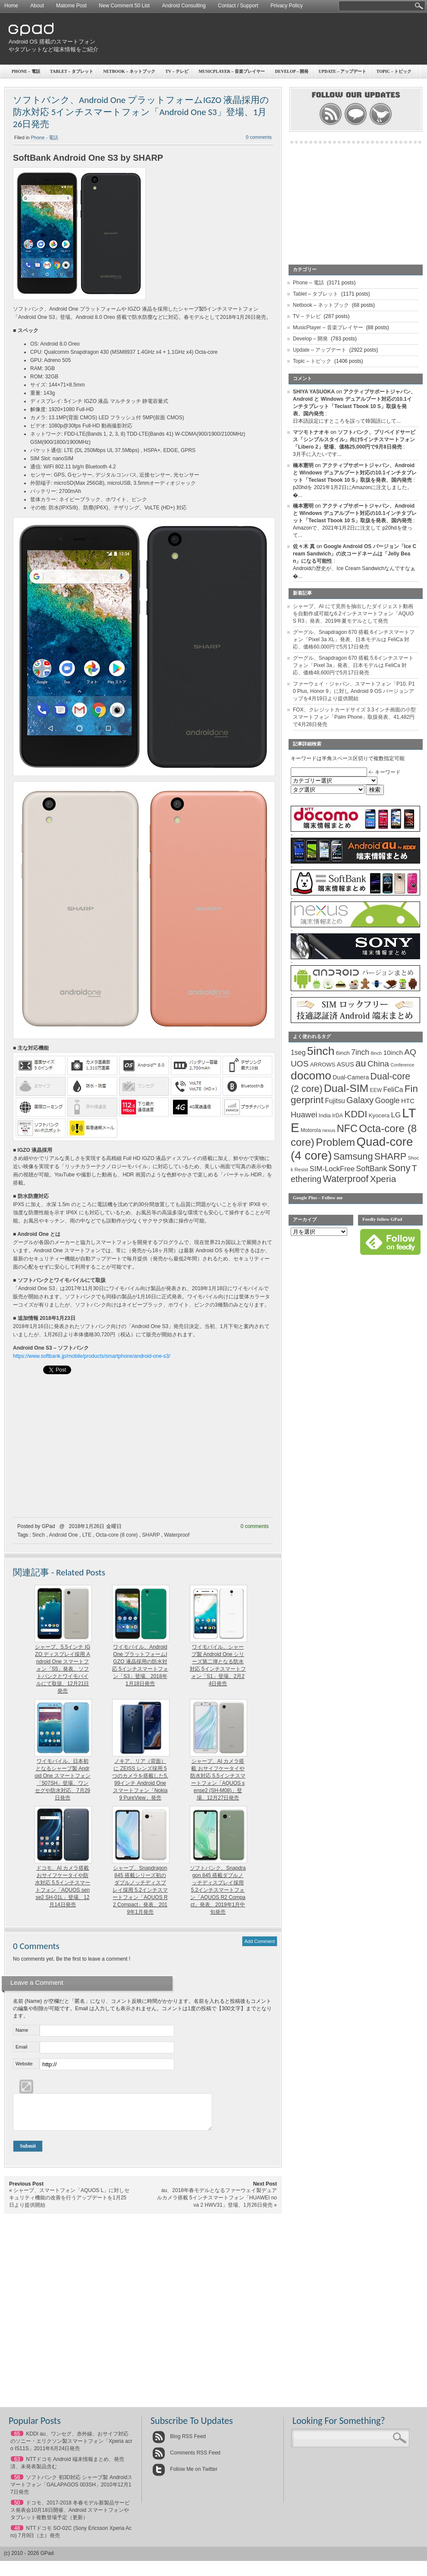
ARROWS (323, 1064)
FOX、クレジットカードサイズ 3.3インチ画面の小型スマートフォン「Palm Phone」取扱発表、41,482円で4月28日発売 (354, 717)
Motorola (311, 1130)
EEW (376, 1090)
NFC (347, 1128)
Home (11, 6)
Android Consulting (184, 6)
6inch (343, 1053)
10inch (393, 1052)
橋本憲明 (303, 465)
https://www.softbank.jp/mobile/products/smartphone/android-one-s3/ (91, 1356)
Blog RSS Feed (179, 2443)
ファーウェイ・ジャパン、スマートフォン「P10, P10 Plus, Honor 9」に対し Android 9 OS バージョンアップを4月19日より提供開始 (354, 691)
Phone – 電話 (26, 71)
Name (22, 2030)
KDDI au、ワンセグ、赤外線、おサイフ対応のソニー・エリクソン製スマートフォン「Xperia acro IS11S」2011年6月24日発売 (71, 2447)
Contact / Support (238, 6)
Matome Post (71, 6)
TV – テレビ (176, 71)
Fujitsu (335, 1100)
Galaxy (360, 1100)
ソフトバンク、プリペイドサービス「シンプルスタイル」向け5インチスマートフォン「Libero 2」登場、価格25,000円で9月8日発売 (354, 439)
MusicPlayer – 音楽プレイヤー (328, 327)
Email (22, 2046)
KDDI (355, 1114)
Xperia (383, 1179)
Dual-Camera (351, 1077)
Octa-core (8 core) (117, 1535)
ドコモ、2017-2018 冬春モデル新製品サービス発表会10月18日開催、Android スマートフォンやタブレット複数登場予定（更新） (70, 2516)
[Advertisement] (319, 79)
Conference (402, 1064)
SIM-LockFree (332, 1169)
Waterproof (176, 1535)
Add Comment (260, 1941)
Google (387, 1100)
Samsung (353, 1156)
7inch (360, 1052)
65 (17, 2440)
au (360, 1063)
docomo (311, 1075)
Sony (400, 1168)
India (325, 1115)
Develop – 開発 (310, 339)
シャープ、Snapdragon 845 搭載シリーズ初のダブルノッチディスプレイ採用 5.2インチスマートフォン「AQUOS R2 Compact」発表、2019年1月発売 (140, 1890)
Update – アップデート (319, 350)
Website (24, 2063)
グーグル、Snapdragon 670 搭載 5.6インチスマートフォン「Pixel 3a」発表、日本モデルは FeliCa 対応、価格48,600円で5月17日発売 (353, 665)
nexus (328, 1130)
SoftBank (371, 1168)
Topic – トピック (312, 361)
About (37, 6)
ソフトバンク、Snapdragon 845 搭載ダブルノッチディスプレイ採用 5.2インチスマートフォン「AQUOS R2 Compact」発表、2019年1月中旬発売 (217, 1890)
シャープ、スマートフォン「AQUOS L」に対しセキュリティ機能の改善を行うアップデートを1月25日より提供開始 (69, 2204)
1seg (298, 1052)
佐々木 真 (304, 546)
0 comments (255, 1526)
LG (396, 1115)
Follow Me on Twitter (184, 2476)
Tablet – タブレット (71, 71)
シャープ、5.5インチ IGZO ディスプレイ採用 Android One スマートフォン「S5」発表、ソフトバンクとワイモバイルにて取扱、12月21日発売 (63, 1669)
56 (17, 2484)
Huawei (304, 1114)
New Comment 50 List (124, 6)
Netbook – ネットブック (129, 71)
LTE (86, 1535)
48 (17, 2535)
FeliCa (393, 1089)
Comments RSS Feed (186, 2459)
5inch (38, 1535)
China (378, 1063)
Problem (335, 1142)
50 (17, 2509)
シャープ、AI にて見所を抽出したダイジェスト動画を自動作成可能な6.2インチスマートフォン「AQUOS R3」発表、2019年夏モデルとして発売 (353, 613)
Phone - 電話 (45, 137)
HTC (407, 1100)
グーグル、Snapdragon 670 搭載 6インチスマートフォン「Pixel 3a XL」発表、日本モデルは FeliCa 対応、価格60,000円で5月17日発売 (353, 639)
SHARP (151, 1535)
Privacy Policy (286, 6)
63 (17, 2466)
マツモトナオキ (311, 432)
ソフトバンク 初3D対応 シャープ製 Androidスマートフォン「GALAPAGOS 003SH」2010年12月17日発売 (71, 2491)
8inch (376, 1053)
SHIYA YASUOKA (314, 392)
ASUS (345, 1064)
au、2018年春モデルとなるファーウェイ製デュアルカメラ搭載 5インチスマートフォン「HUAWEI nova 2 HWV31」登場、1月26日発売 (217, 2204)
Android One (63, 1535)
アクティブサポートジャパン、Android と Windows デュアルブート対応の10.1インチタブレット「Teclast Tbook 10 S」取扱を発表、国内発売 (355, 472)
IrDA (337, 1116)
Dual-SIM (346, 1088)
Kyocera (379, 1115)
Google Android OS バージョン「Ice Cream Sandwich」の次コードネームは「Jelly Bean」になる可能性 (354, 553)
